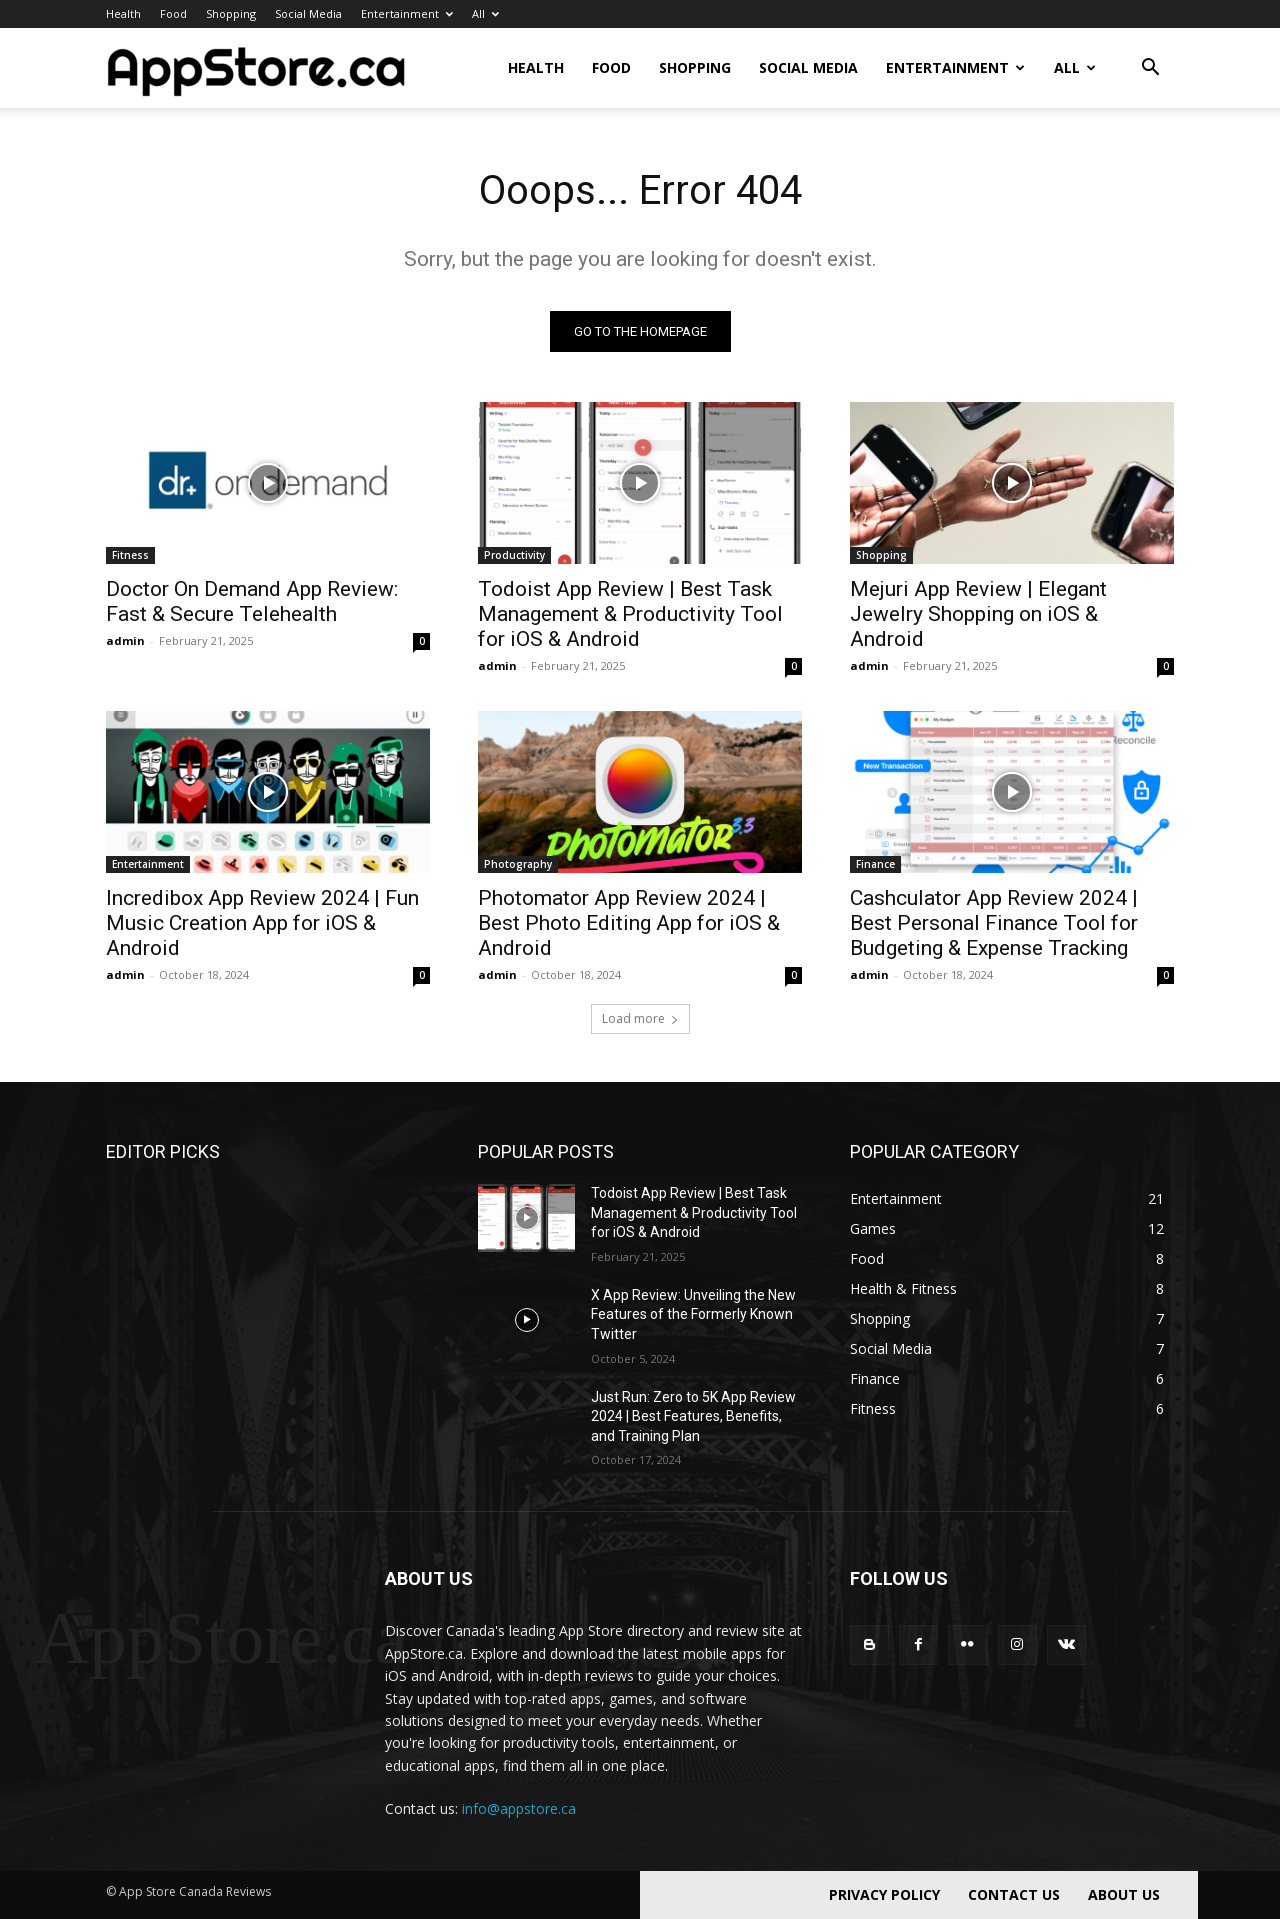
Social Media (308, 13)
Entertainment (407, 13)
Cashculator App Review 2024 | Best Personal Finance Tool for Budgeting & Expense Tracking (994, 923)
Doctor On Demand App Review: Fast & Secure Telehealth (252, 601)
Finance (875, 864)
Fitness (130, 555)
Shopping (231, 13)
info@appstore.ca (519, 1808)
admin (125, 640)
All (485, 13)
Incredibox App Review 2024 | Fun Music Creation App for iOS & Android (262, 923)
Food (173, 13)
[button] (1150, 69)
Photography (518, 864)
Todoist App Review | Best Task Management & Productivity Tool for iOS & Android (630, 614)
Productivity (514, 555)
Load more (640, 1018)
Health (123, 13)
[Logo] (256, 68)
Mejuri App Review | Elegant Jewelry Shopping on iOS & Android (978, 614)
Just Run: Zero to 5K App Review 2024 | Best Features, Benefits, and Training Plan (693, 1416)
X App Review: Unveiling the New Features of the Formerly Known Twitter (693, 1314)
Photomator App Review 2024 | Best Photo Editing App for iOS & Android (629, 923)
